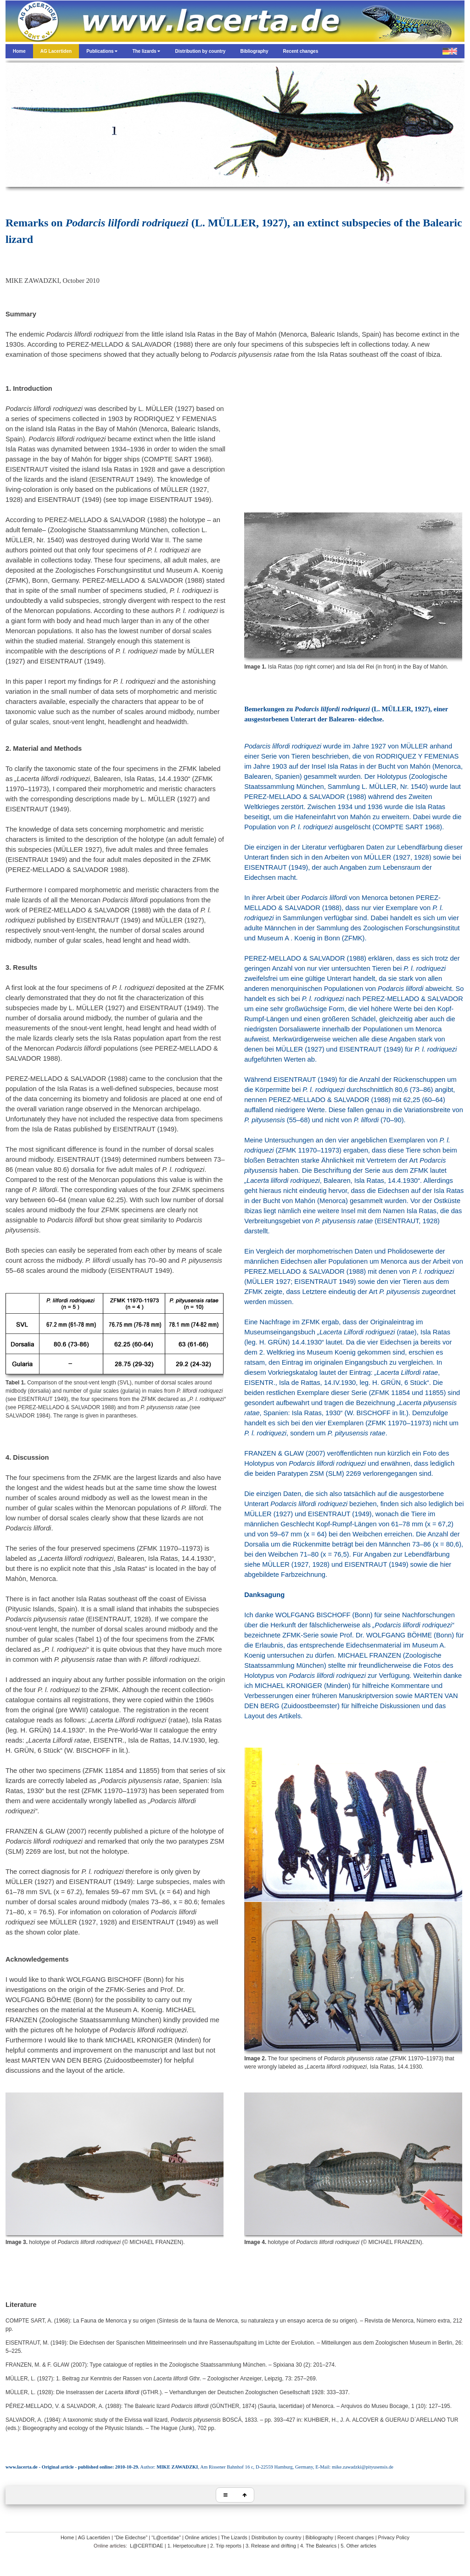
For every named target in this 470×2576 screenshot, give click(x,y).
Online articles (201, 2537)
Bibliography (320, 2537)
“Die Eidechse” (130, 2537)
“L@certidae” (166, 2537)
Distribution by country (277, 2537)
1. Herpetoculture (187, 2545)
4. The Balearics (318, 2545)
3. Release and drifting (271, 2545)
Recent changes (355, 2537)
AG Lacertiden (94, 2537)
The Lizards (234, 2537)
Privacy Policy (393, 2537)
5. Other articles (358, 2545)
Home (67, 2537)
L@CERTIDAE (146, 2545)
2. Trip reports (225, 2545)
